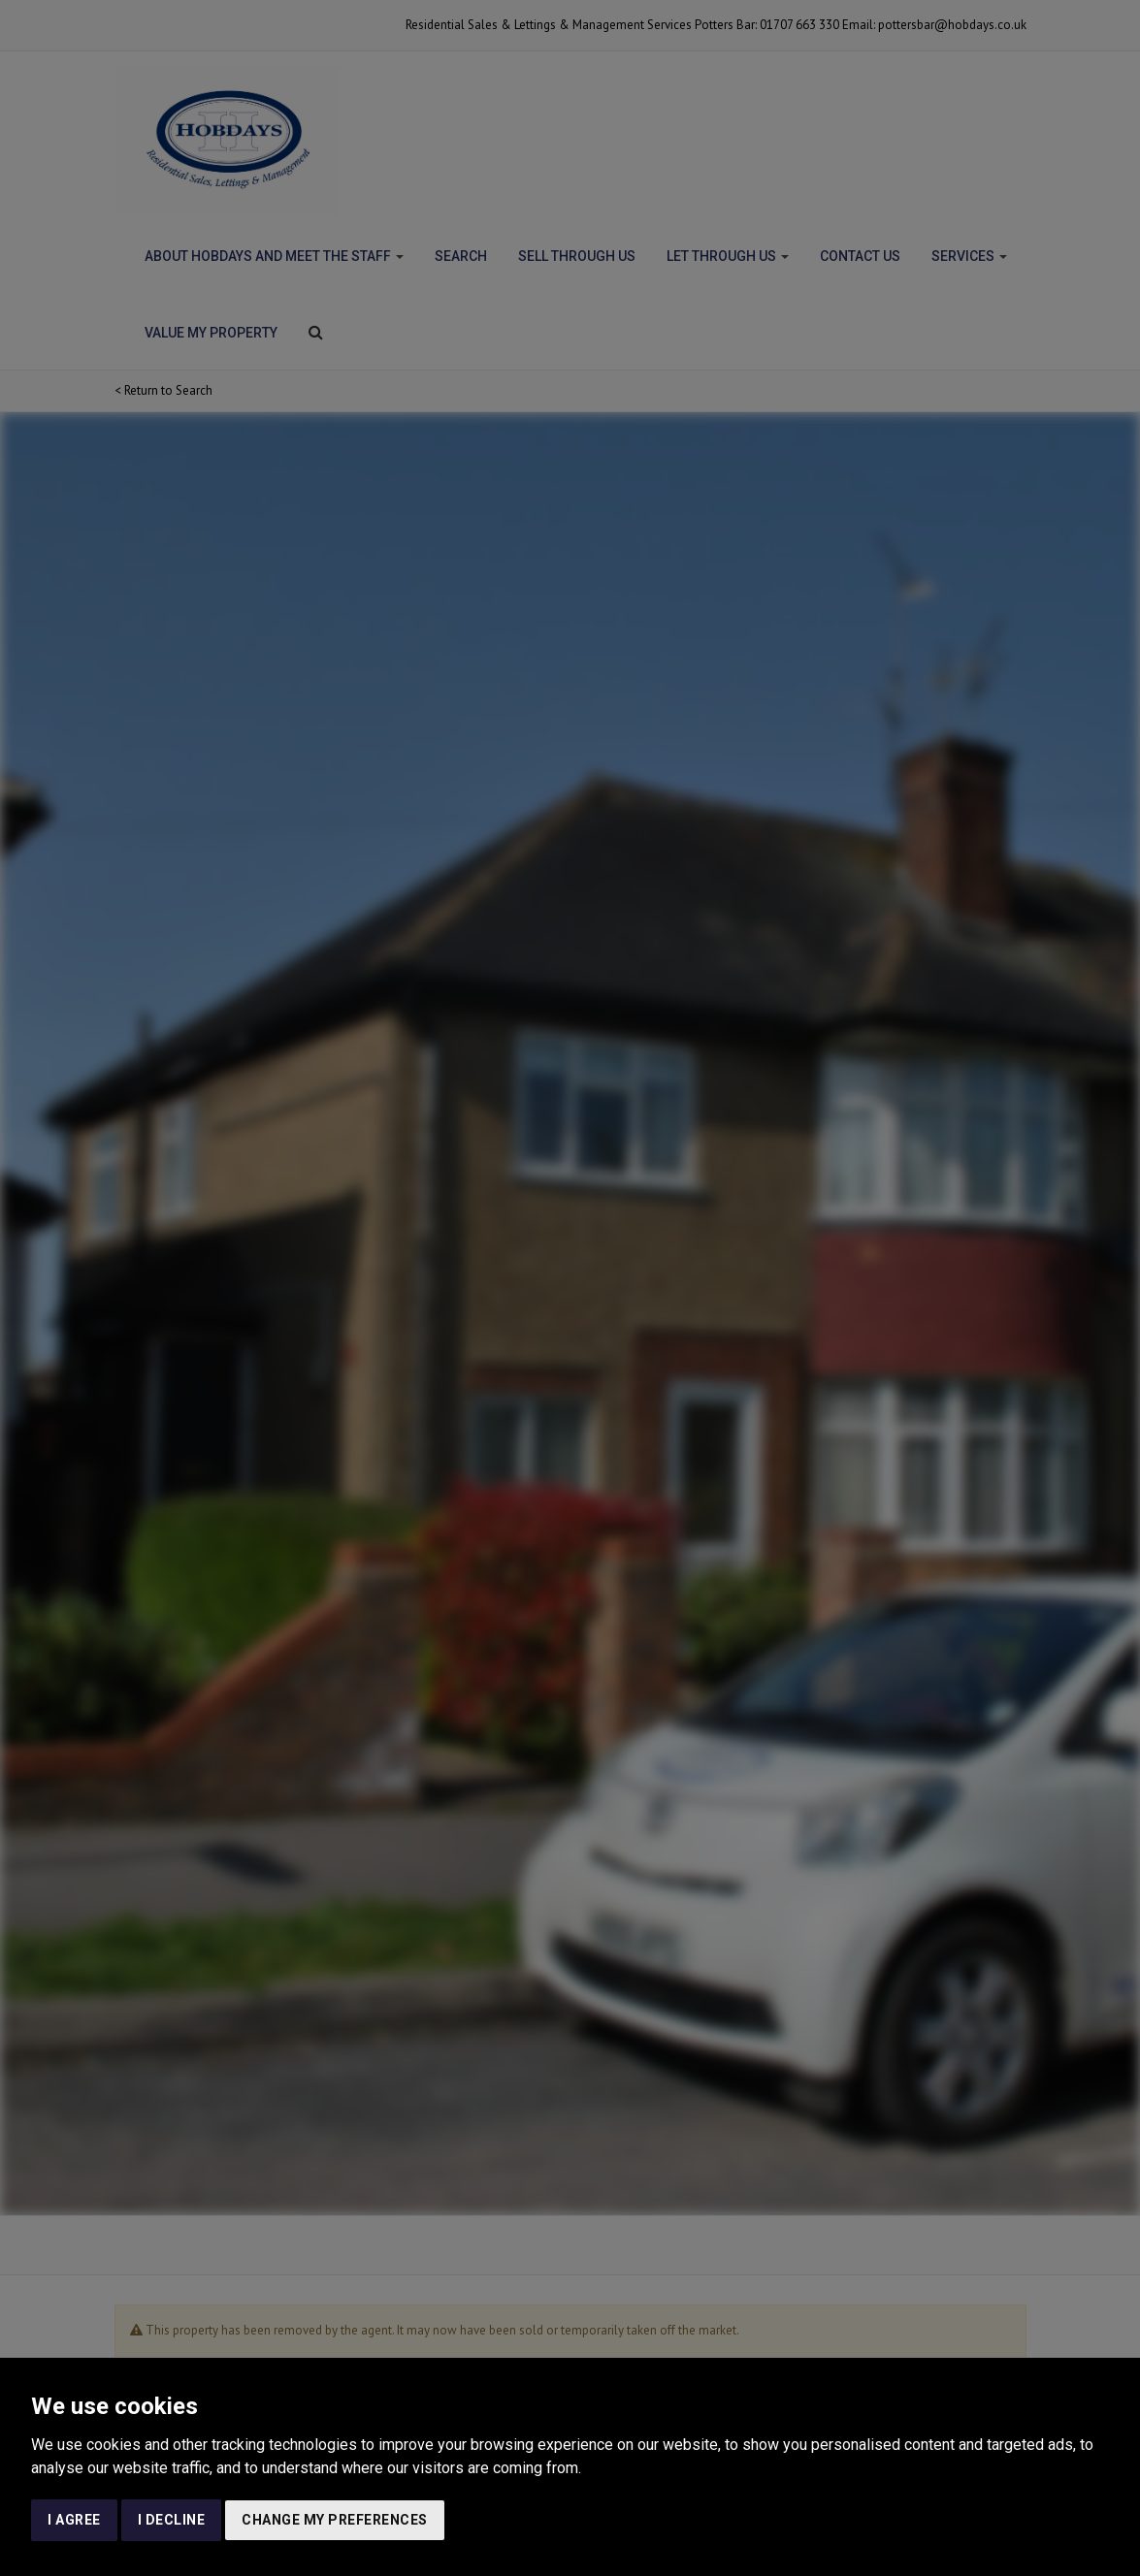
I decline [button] (172, 2520)
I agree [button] (74, 2520)
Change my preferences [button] (335, 2520)
